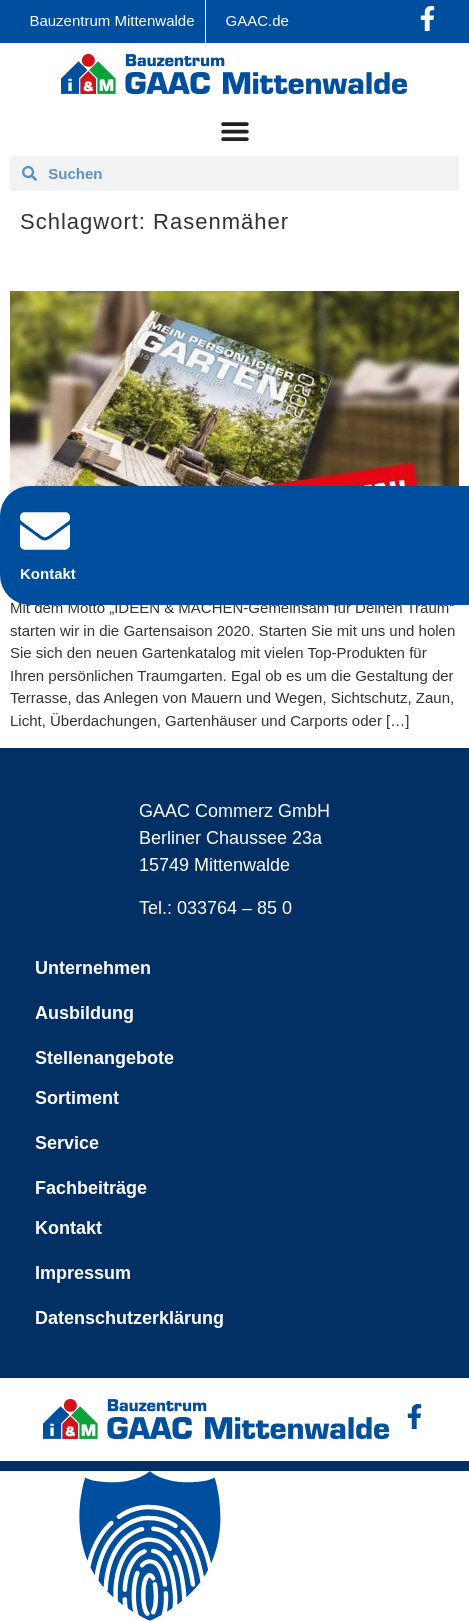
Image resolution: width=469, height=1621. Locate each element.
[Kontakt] (45, 531)
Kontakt (68, 1228)
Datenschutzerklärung (129, 1318)
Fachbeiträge (91, 1188)
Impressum (83, 1273)
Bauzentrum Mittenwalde (111, 20)
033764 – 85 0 (234, 908)
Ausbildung (84, 1013)
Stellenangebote (104, 1058)
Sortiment (77, 1098)
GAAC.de (257, 20)
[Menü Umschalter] (235, 131)
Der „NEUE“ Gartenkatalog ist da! (174, 263)
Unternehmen (93, 968)
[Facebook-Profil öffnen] (427, 18)
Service (67, 1143)
